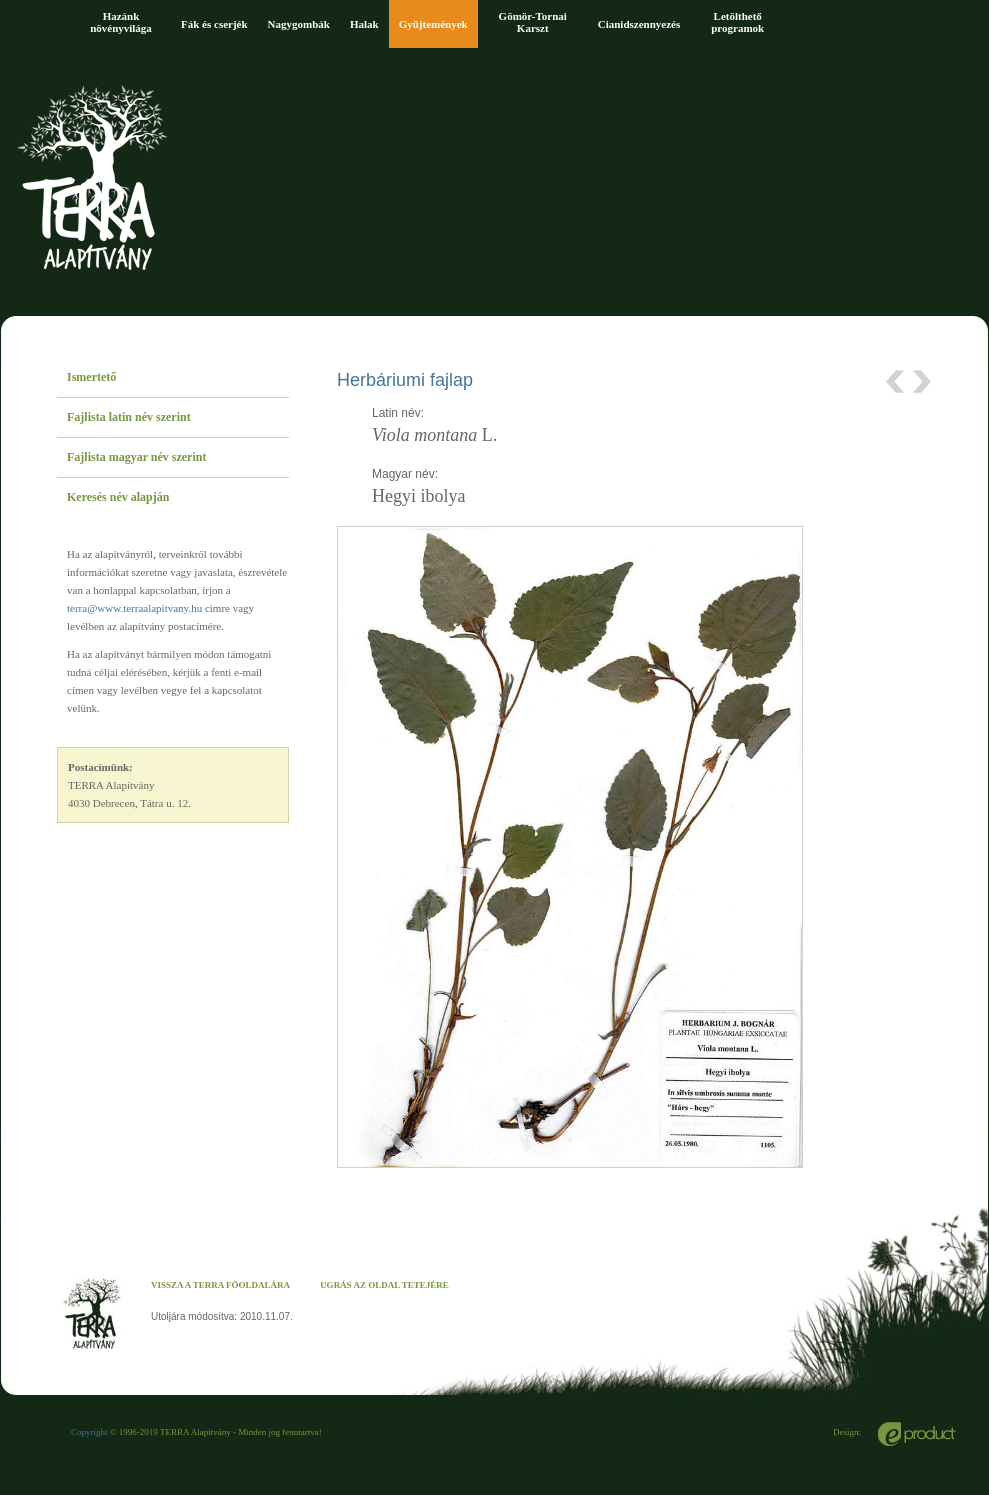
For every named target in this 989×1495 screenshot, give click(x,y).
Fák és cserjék (214, 24)
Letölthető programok (737, 22)
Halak (364, 24)
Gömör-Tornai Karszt (533, 22)
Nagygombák (299, 24)
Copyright (89, 1432)
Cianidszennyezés (639, 24)
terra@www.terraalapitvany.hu (134, 608)
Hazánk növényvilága (121, 22)
